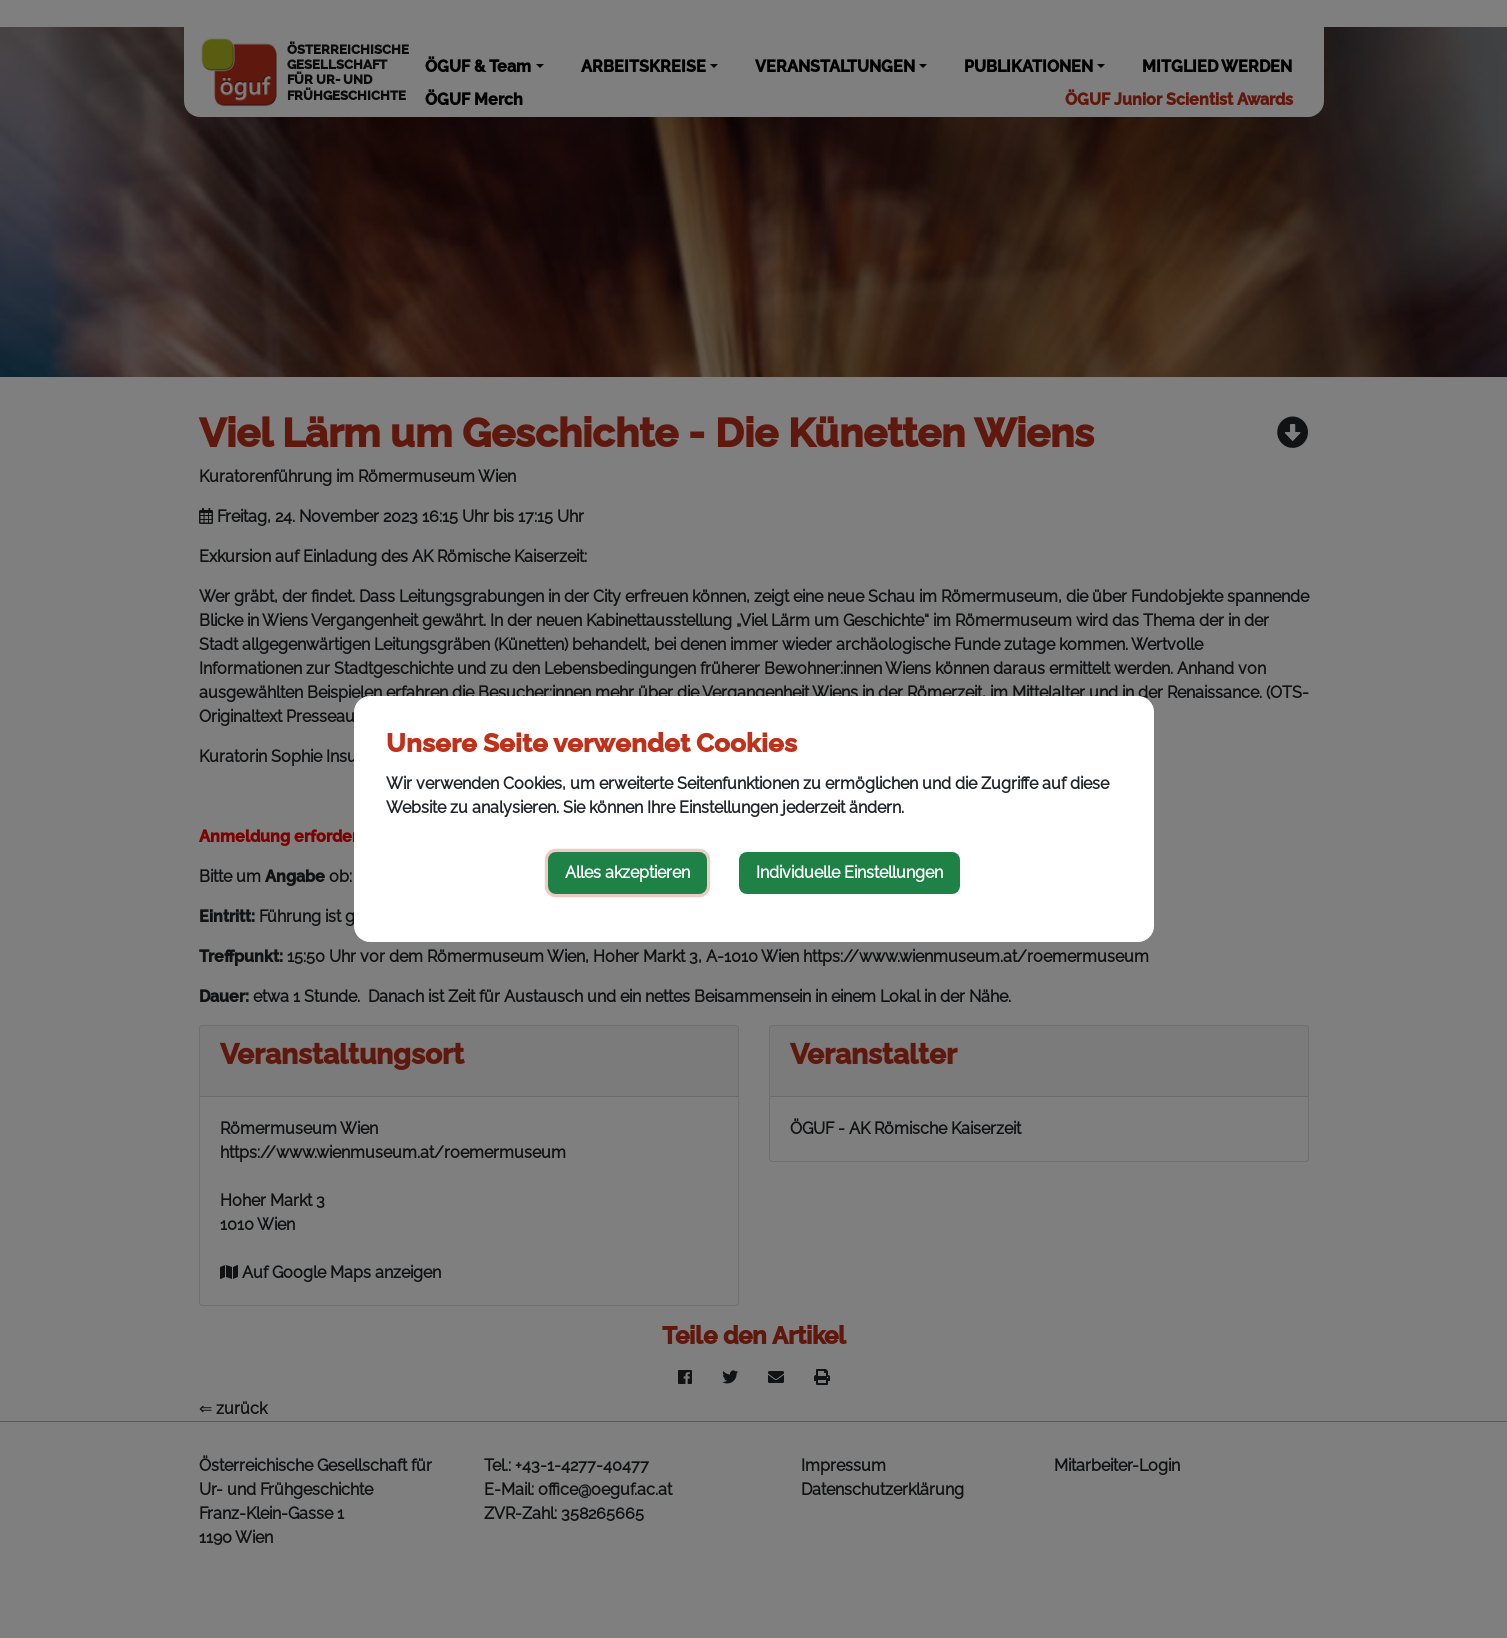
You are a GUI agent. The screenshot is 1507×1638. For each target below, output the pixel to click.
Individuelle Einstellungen (849, 872)
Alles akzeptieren (627, 872)
